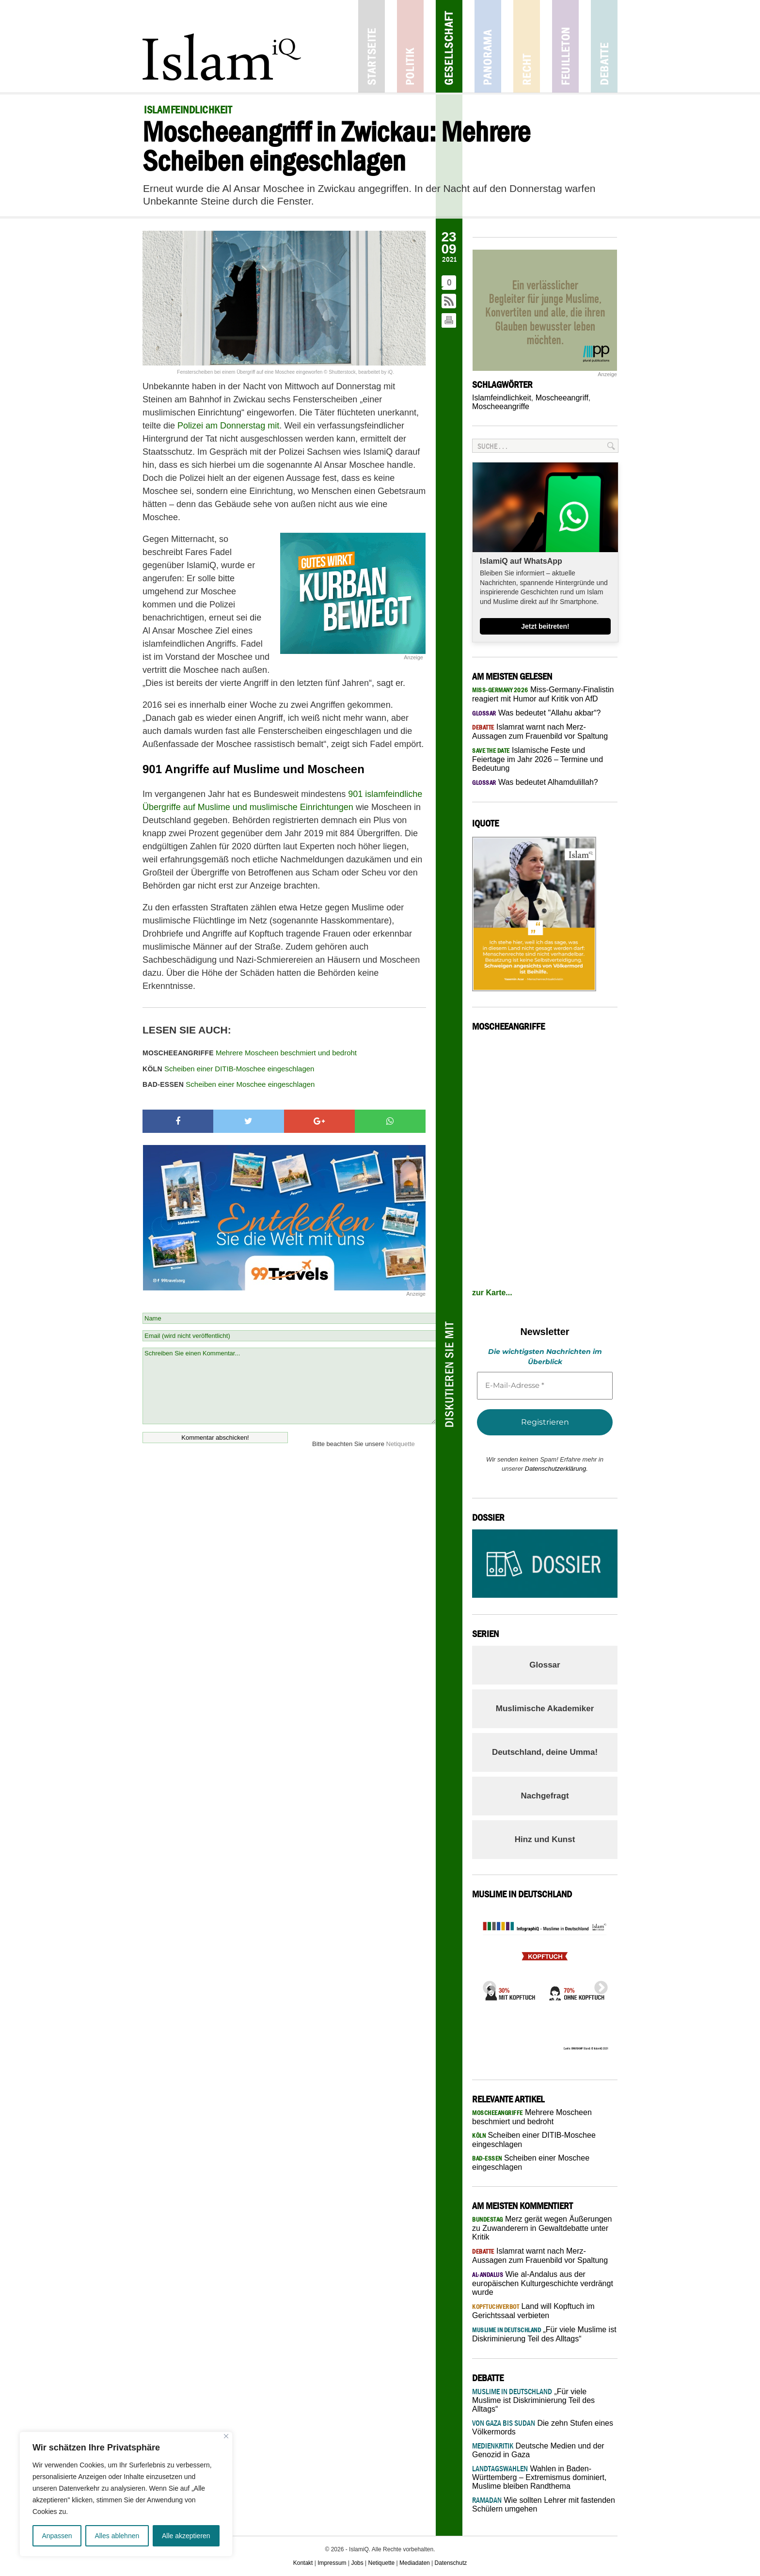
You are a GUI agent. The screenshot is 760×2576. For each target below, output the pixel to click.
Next (598, 1985)
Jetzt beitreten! (545, 626)
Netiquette (400, 1443)
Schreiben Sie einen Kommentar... (289, 1386)
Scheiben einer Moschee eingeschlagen (228, 1084)
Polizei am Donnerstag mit (228, 425)
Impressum (331, 2563)
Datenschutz (451, 2563)
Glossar (544, 1665)
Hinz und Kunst (545, 1839)
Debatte (604, 46)
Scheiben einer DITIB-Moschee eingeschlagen (228, 1069)
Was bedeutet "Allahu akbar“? (536, 713)
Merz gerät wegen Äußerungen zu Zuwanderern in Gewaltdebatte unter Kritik (542, 2228)
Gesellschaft (449, 46)
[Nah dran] (226, 2436)
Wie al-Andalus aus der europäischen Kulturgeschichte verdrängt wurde (542, 2283)
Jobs (357, 2563)
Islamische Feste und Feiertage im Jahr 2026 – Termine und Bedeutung (537, 759)
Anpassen (57, 2536)
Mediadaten (414, 2563)
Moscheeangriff (562, 398)
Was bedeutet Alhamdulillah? (535, 782)
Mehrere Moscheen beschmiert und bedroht (249, 1053)
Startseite (371, 46)
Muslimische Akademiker (545, 1708)
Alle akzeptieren (186, 2536)
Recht (526, 46)
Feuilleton (565, 46)
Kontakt (303, 2563)
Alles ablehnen (117, 2536)
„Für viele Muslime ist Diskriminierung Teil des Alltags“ (533, 2400)
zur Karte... (492, 1292)
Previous (486, 1985)
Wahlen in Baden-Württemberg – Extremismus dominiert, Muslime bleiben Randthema (539, 2477)
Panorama (488, 46)
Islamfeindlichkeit (501, 398)
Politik (410, 46)
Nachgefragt (545, 1795)
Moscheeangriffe (500, 406)
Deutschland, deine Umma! (545, 1752)
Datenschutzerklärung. (556, 1468)
